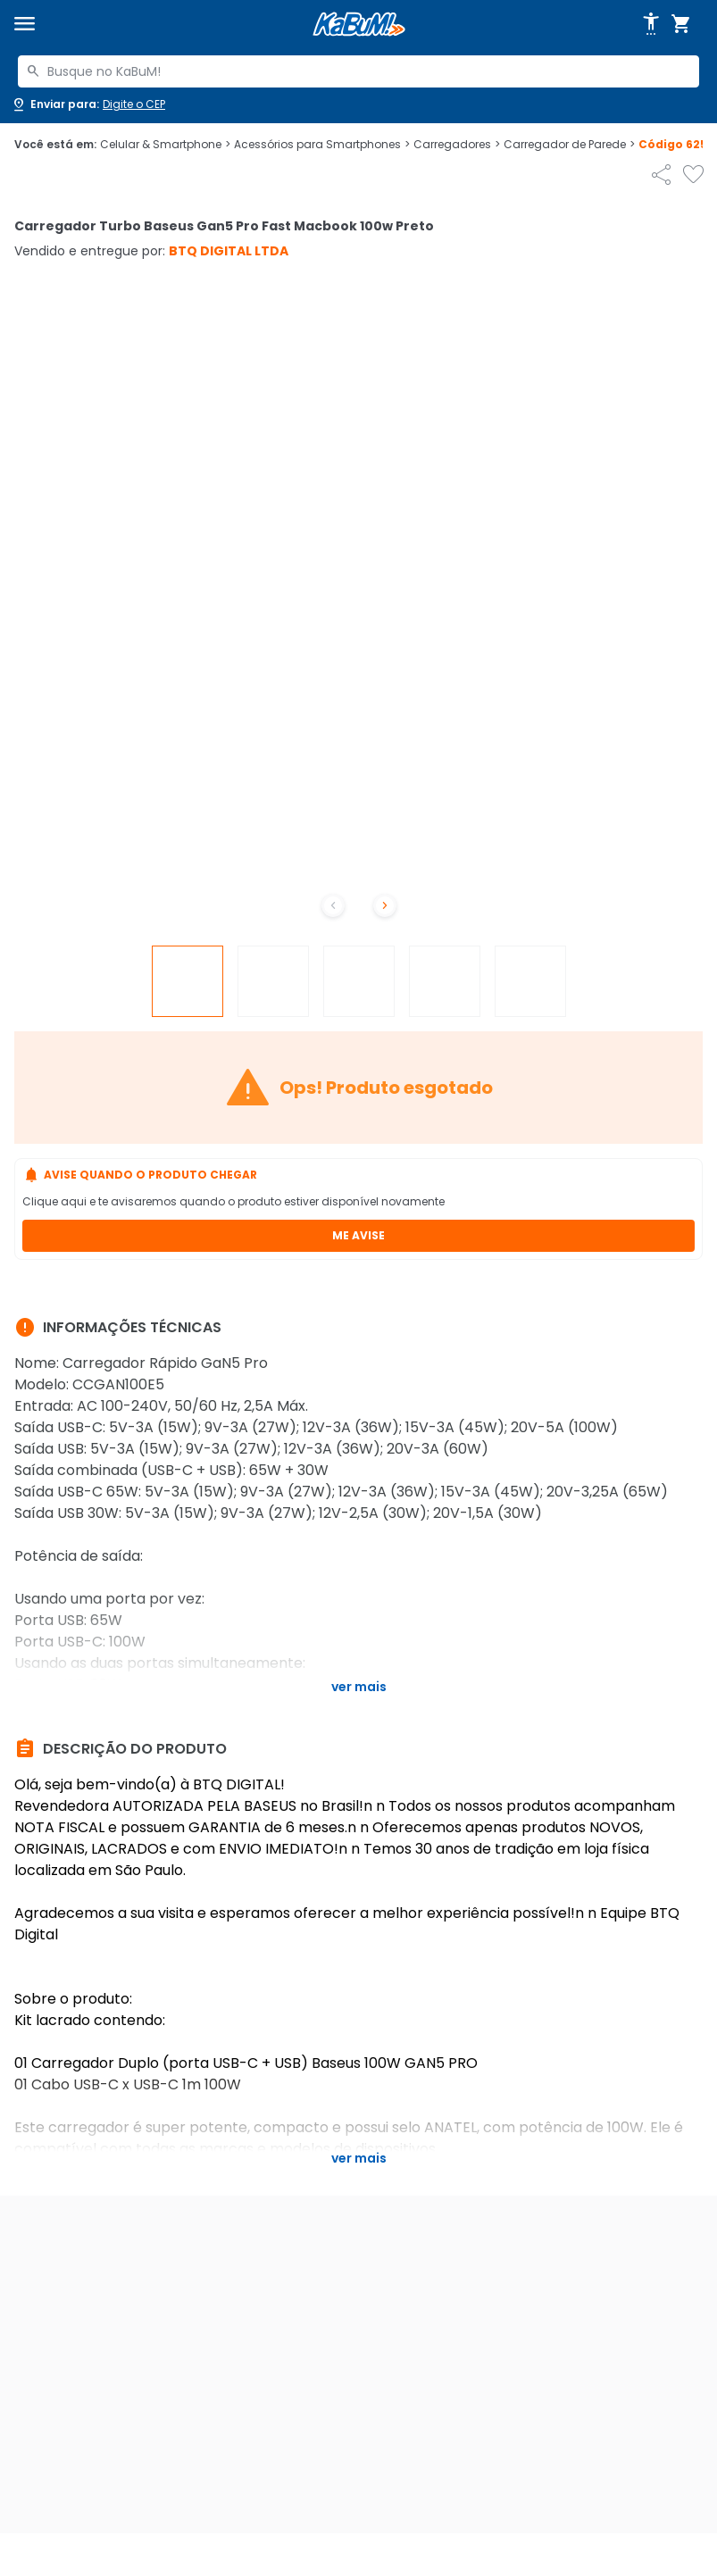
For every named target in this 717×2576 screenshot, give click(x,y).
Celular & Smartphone (165, 145)
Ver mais (359, 1687)
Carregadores (456, 145)
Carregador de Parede (569, 145)
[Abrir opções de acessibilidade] (651, 24)
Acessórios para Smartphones (322, 145)
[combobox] (358, 71)
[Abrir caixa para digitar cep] (88, 104)
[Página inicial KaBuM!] (359, 25)
